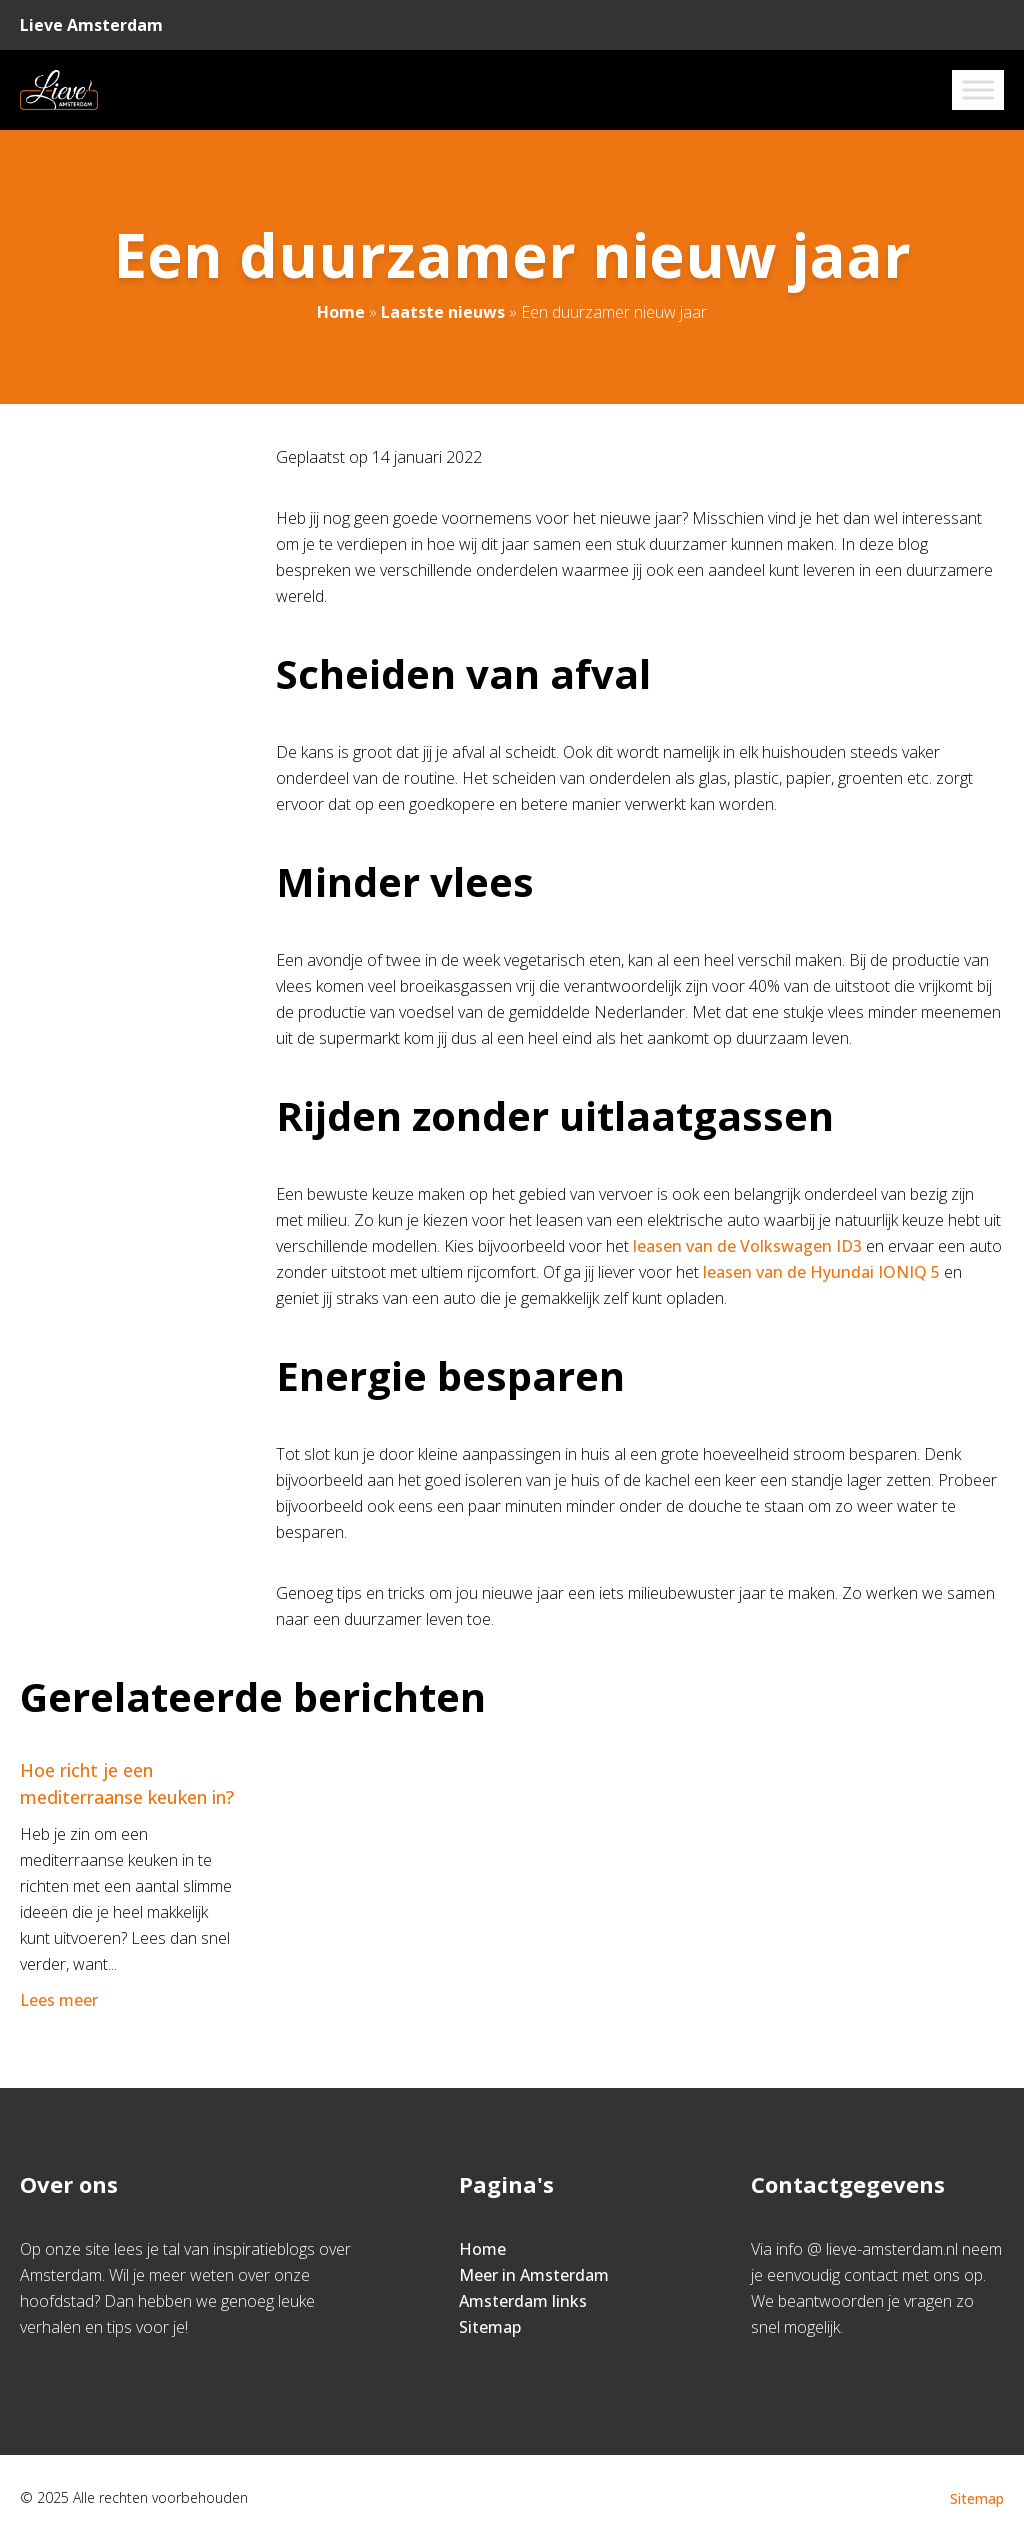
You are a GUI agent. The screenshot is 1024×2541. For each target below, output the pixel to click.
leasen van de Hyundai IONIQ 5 (821, 1272)
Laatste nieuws (443, 312)
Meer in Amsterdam (534, 2275)
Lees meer (61, 2000)
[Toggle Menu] (978, 89)
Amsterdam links (523, 2301)
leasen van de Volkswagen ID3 (747, 1246)
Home (341, 312)
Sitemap (490, 2327)
